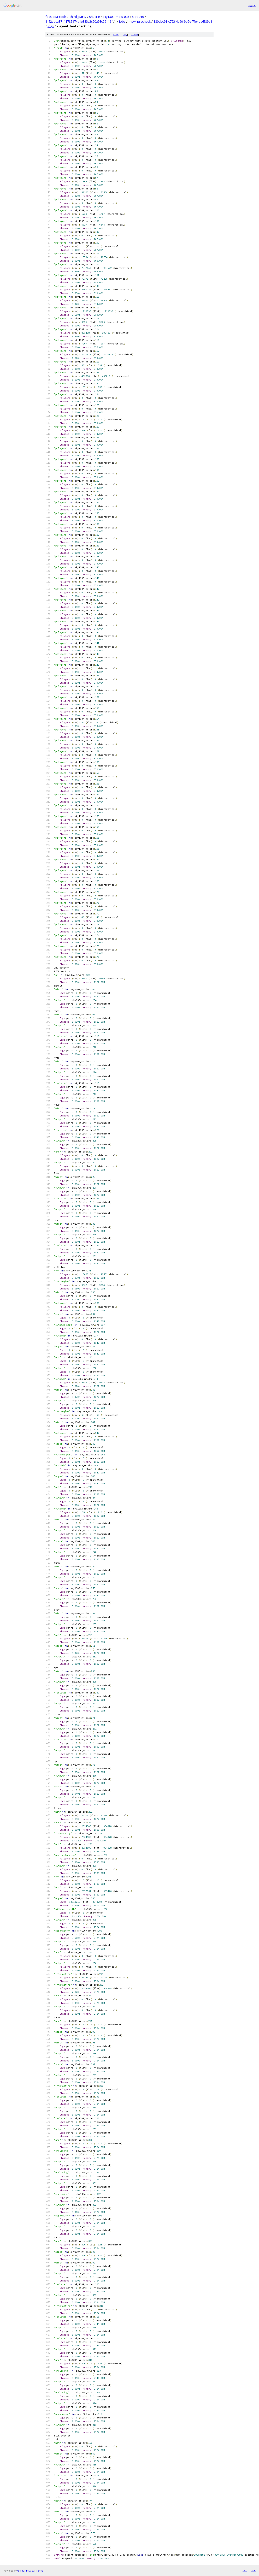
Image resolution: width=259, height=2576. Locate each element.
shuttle (94, 17)
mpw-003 (122, 17)
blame (134, 34)
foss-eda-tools (56, 17)
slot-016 (138, 17)
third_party (77, 17)
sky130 (108, 17)
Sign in (252, 5)
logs (51, 26)
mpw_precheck (139, 21)
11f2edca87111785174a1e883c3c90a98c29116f (79, 21)
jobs (122, 21)
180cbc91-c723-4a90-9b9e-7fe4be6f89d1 (183, 21)
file (116, 34)
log (125, 34)
